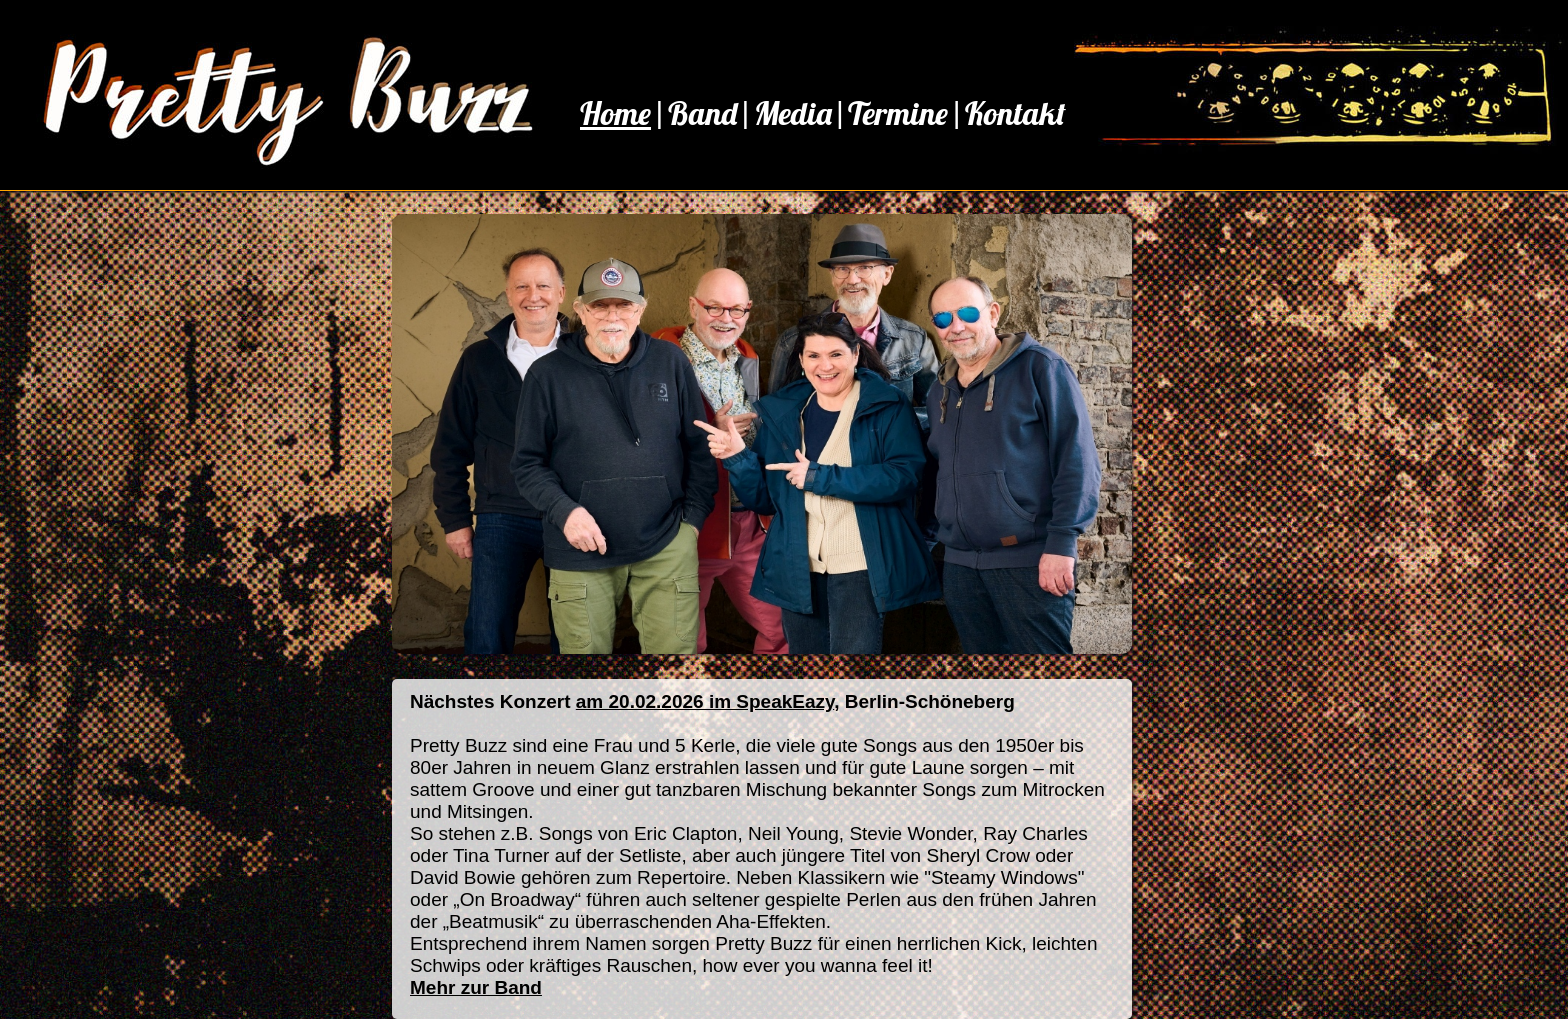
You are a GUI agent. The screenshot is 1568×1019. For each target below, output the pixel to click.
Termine (898, 113)
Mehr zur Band (476, 987)
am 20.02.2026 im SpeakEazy (705, 701)
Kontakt (1015, 113)
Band (702, 113)
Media (793, 113)
